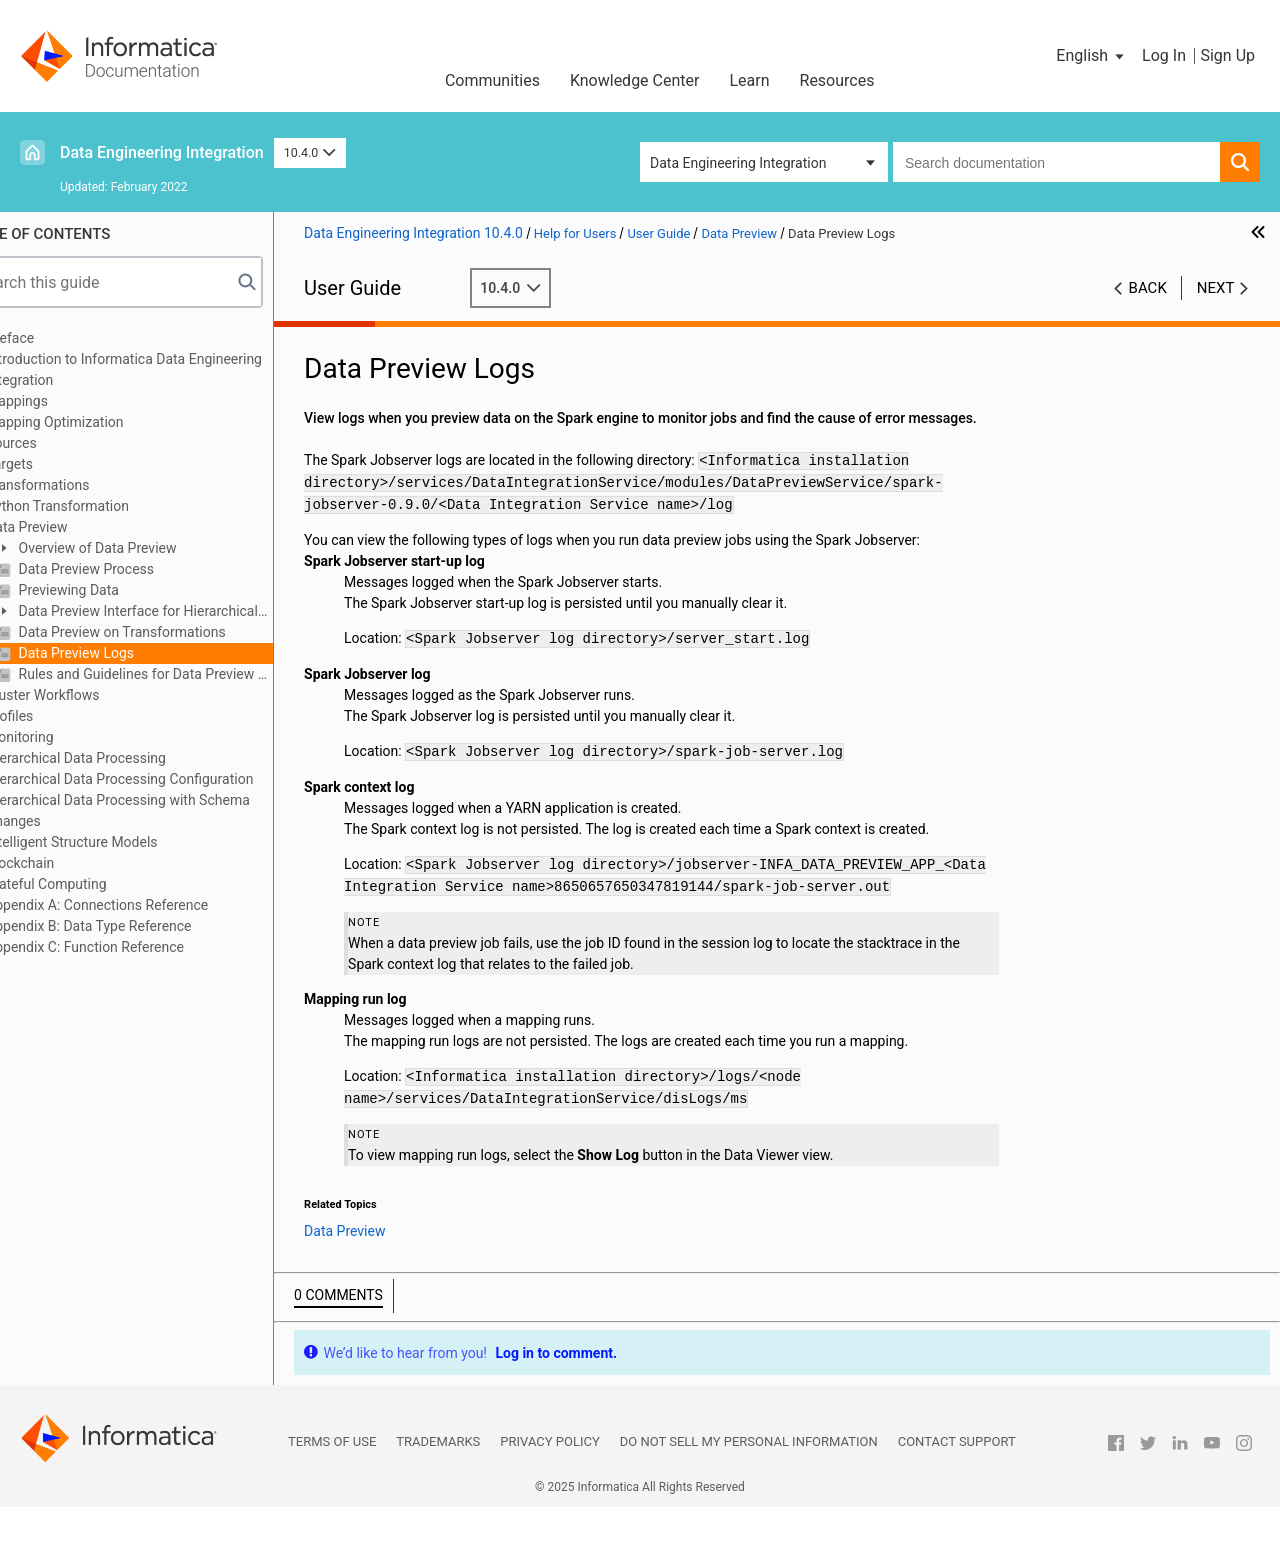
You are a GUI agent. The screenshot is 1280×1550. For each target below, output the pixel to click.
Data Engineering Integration (162, 152)
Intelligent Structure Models (118, 842)
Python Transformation (104, 506)
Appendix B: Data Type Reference (135, 926)
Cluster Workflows (89, 695)
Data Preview (73, 527)
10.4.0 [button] (310, 152)
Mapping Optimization (101, 422)
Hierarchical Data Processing (123, 758)
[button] (1091, 56)
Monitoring (67, 737)
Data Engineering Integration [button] (738, 163)
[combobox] (1056, 162)
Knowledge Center (635, 80)
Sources (58, 443)
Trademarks (438, 1484)
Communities (492, 80)
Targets (56, 464)
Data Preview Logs (121, 653)
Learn (749, 80)
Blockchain (67, 863)
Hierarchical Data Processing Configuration (166, 779)
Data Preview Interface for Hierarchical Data (174, 612)
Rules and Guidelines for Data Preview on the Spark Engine (191, 674)
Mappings (64, 401)
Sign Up (1227, 55)
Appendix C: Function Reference (132, 947)
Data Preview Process (131, 569)
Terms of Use (332, 1484)
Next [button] (1216, 288)
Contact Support (957, 1484)
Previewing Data (114, 590)
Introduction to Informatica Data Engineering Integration (171, 369)
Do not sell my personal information (749, 1484)
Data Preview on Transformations (167, 632)
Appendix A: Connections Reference (144, 905)
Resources (837, 80)
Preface (57, 338)
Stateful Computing (93, 884)
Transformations (84, 485)
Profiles (56, 716)
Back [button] (1148, 288)
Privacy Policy (549, 1484)
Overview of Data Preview (142, 548)
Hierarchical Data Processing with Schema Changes (165, 810)
